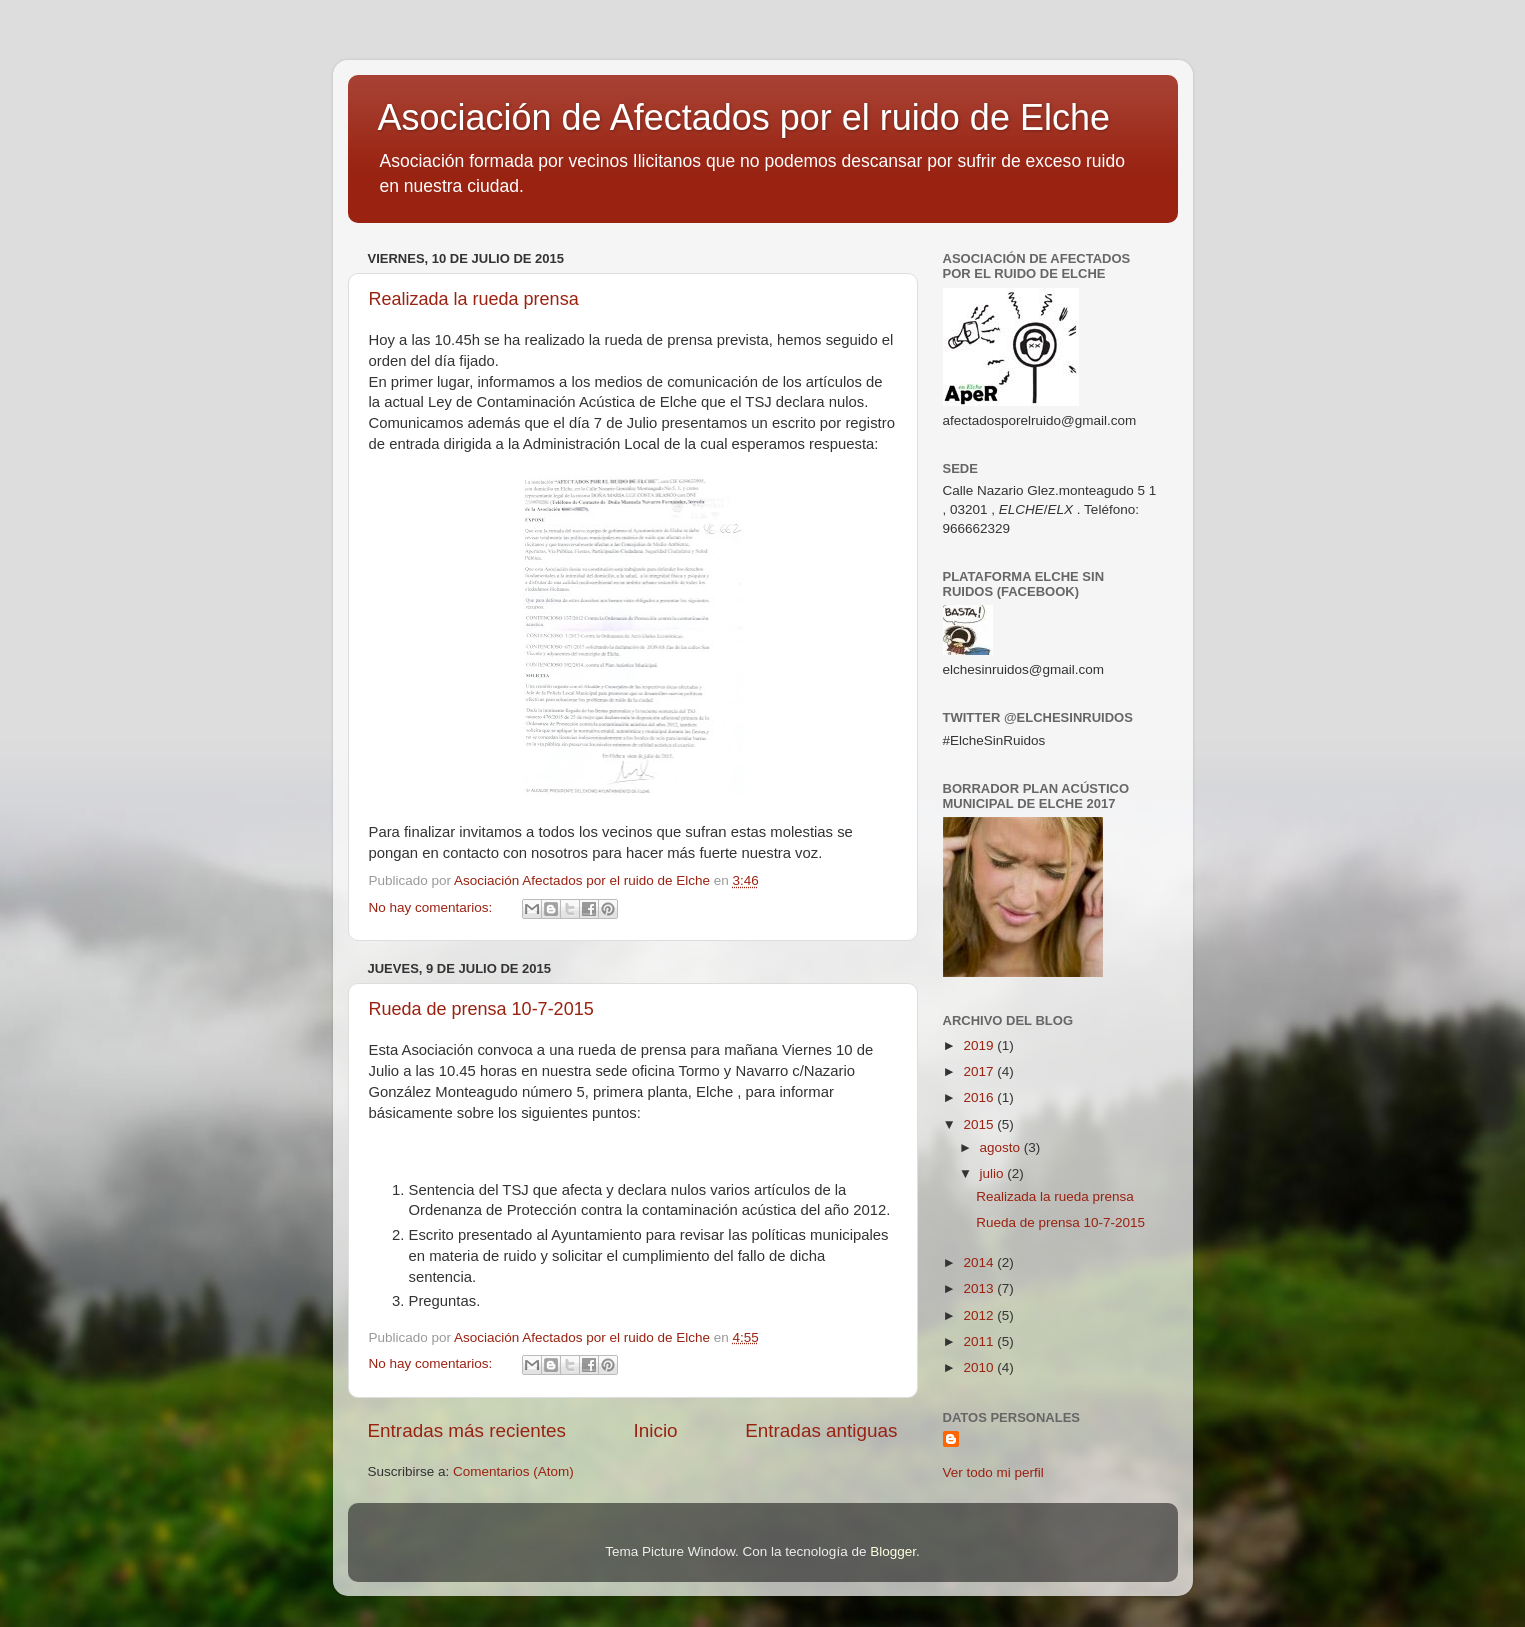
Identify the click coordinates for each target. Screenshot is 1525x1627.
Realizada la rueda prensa (474, 299)
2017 (980, 1071)
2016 (980, 1097)
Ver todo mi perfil (993, 1472)
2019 (980, 1045)
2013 (980, 1288)
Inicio (656, 1430)
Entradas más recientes (467, 1430)
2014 (980, 1262)
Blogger (893, 1551)
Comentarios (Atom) (513, 1471)
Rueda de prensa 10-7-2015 (481, 1009)
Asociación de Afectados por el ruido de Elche (744, 117)
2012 (980, 1315)
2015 (980, 1124)
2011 (980, 1341)
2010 (980, 1367)
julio (994, 1173)
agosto (1002, 1147)
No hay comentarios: (433, 907)
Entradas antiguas (821, 1430)
